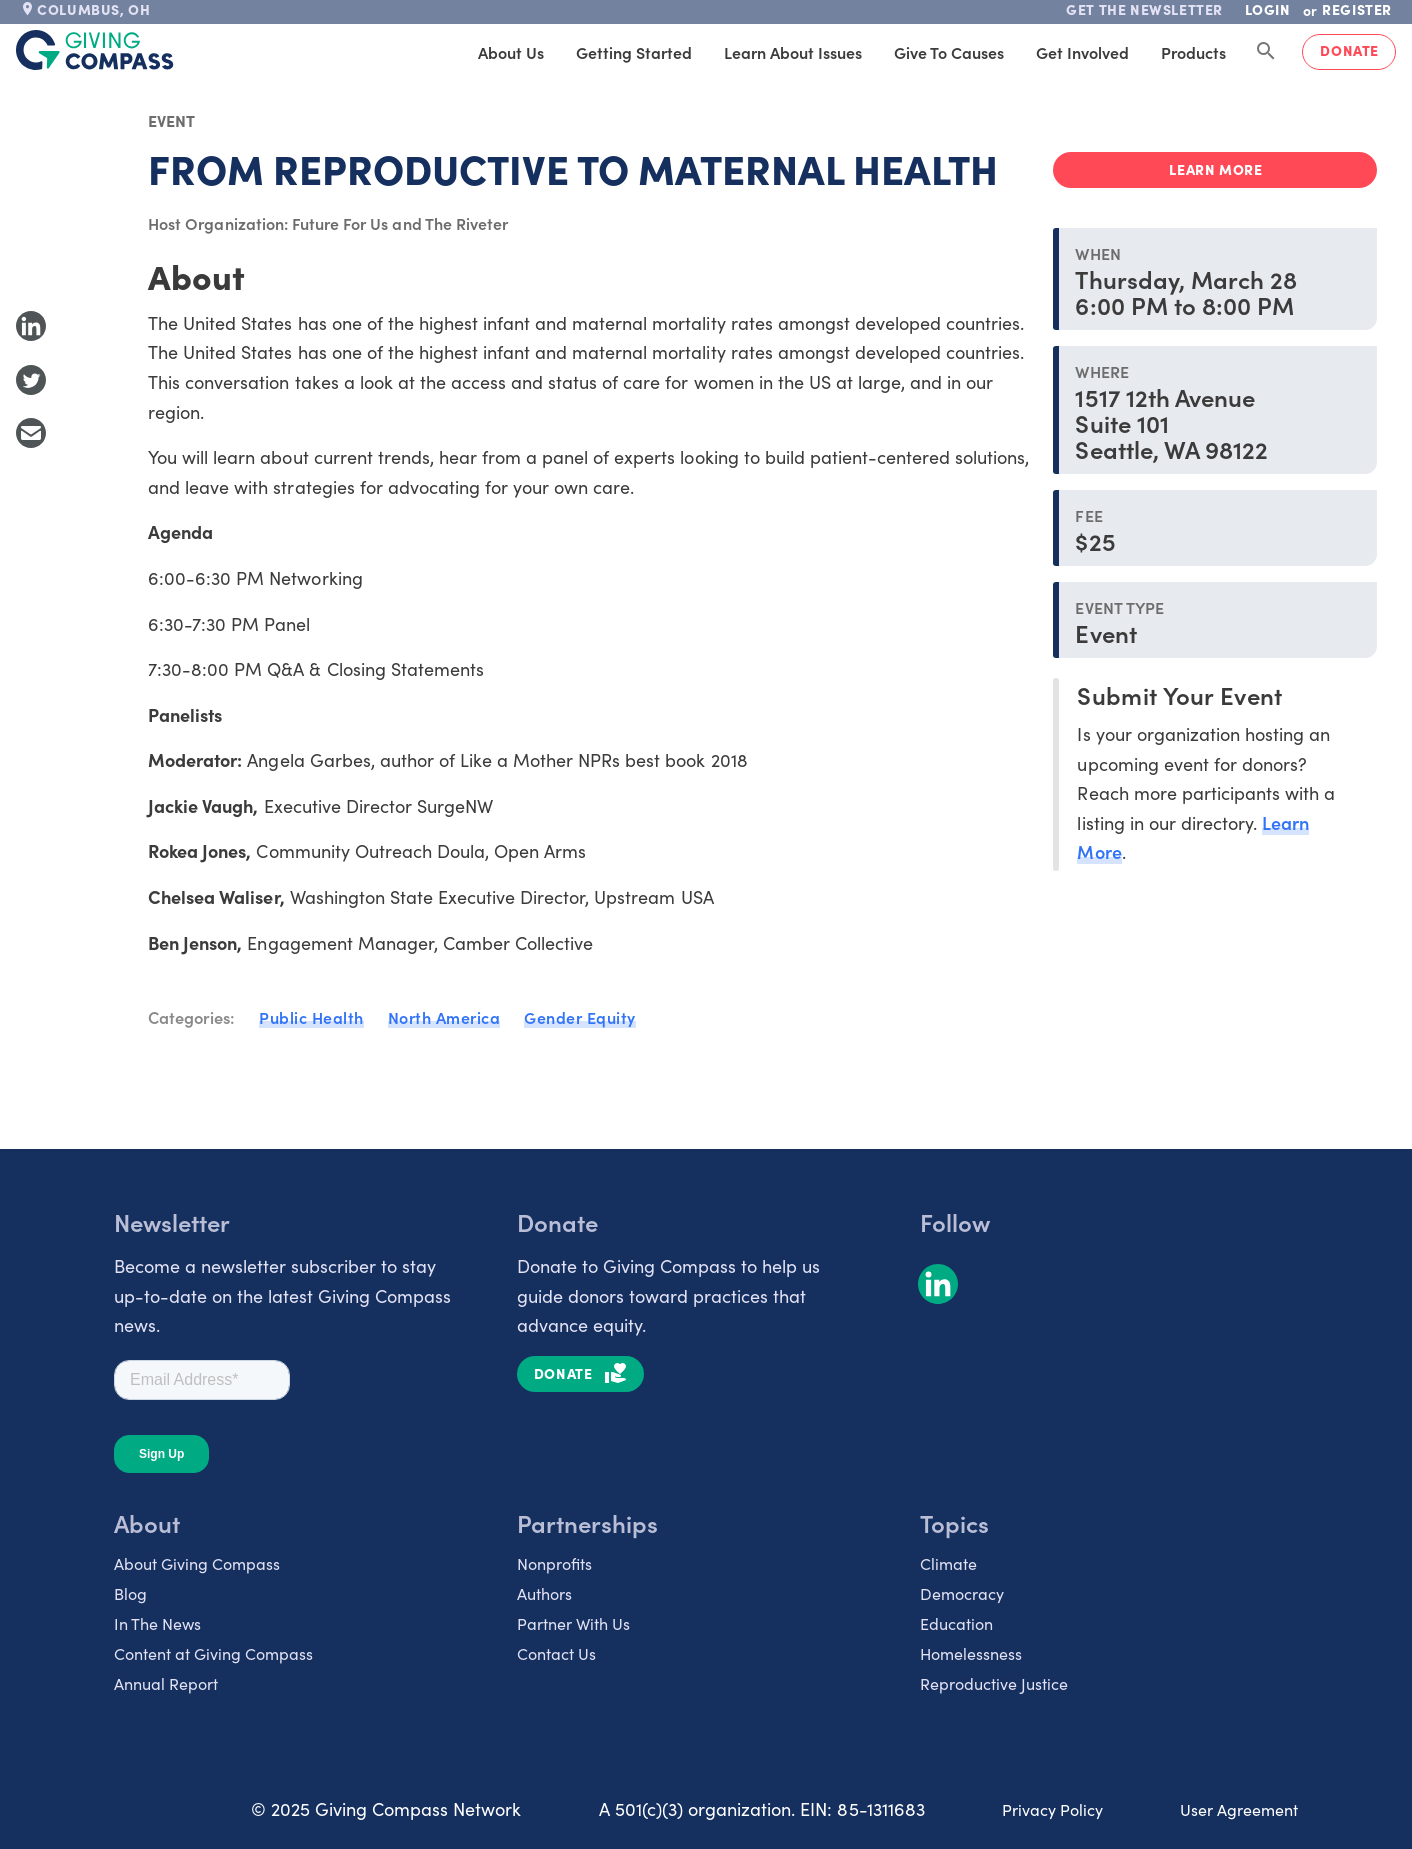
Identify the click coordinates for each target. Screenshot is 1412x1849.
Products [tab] (1193, 52)
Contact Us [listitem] (556, 1653)
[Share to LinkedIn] (31, 326)
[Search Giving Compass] (1266, 52)
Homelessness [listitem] (971, 1653)
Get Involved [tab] (1082, 52)
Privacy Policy (1052, 1809)
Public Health (311, 1017)
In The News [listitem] (157, 1623)
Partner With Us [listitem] (573, 1623)
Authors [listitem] (544, 1593)
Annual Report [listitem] (166, 1683)
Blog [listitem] (130, 1593)
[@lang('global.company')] (95, 50)
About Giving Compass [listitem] (197, 1563)
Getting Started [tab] (634, 52)
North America (444, 1017)
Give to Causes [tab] (949, 52)
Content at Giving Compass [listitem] (213, 1653)
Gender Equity (580, 1017)
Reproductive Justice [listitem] (994, 1683)
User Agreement (1239, 1809)
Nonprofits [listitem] (554, 1563)
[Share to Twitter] (31, 380)
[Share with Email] (31, 433)
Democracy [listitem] (962, 1593)
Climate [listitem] (948, 1563)
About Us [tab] (511, 52)
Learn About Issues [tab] (793, 52)
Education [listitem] (956, 1623)
